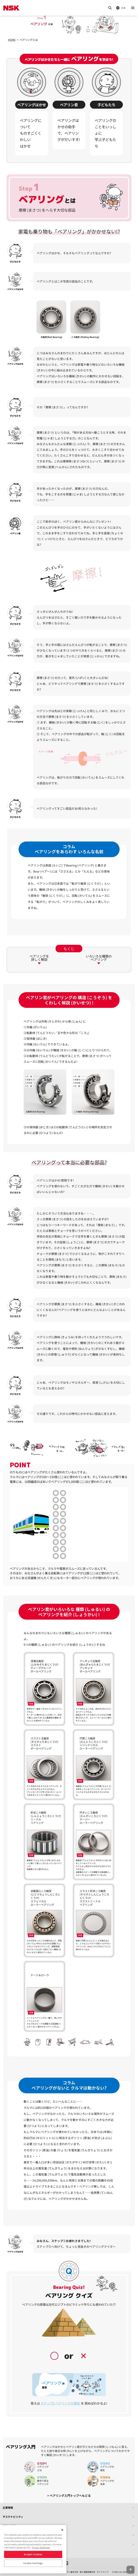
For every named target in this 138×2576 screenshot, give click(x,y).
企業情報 (8, 2507)
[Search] (110, 8)
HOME (11, 40)
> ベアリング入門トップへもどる (69, 2495)
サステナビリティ (13, 2517)
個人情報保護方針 (87, 2571)
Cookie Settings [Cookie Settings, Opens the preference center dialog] (33, 2563)
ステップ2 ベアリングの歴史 (60, 2403)
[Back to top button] (130, 2570)
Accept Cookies (33, 2554)
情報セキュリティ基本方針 (66, 2571)
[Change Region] (121, 8)
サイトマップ (103, 2571)
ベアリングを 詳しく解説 (39, 958)
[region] (33, 2549)
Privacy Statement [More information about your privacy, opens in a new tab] (41, 2547)
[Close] (62, 2530)
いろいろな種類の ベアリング (99, 958)
